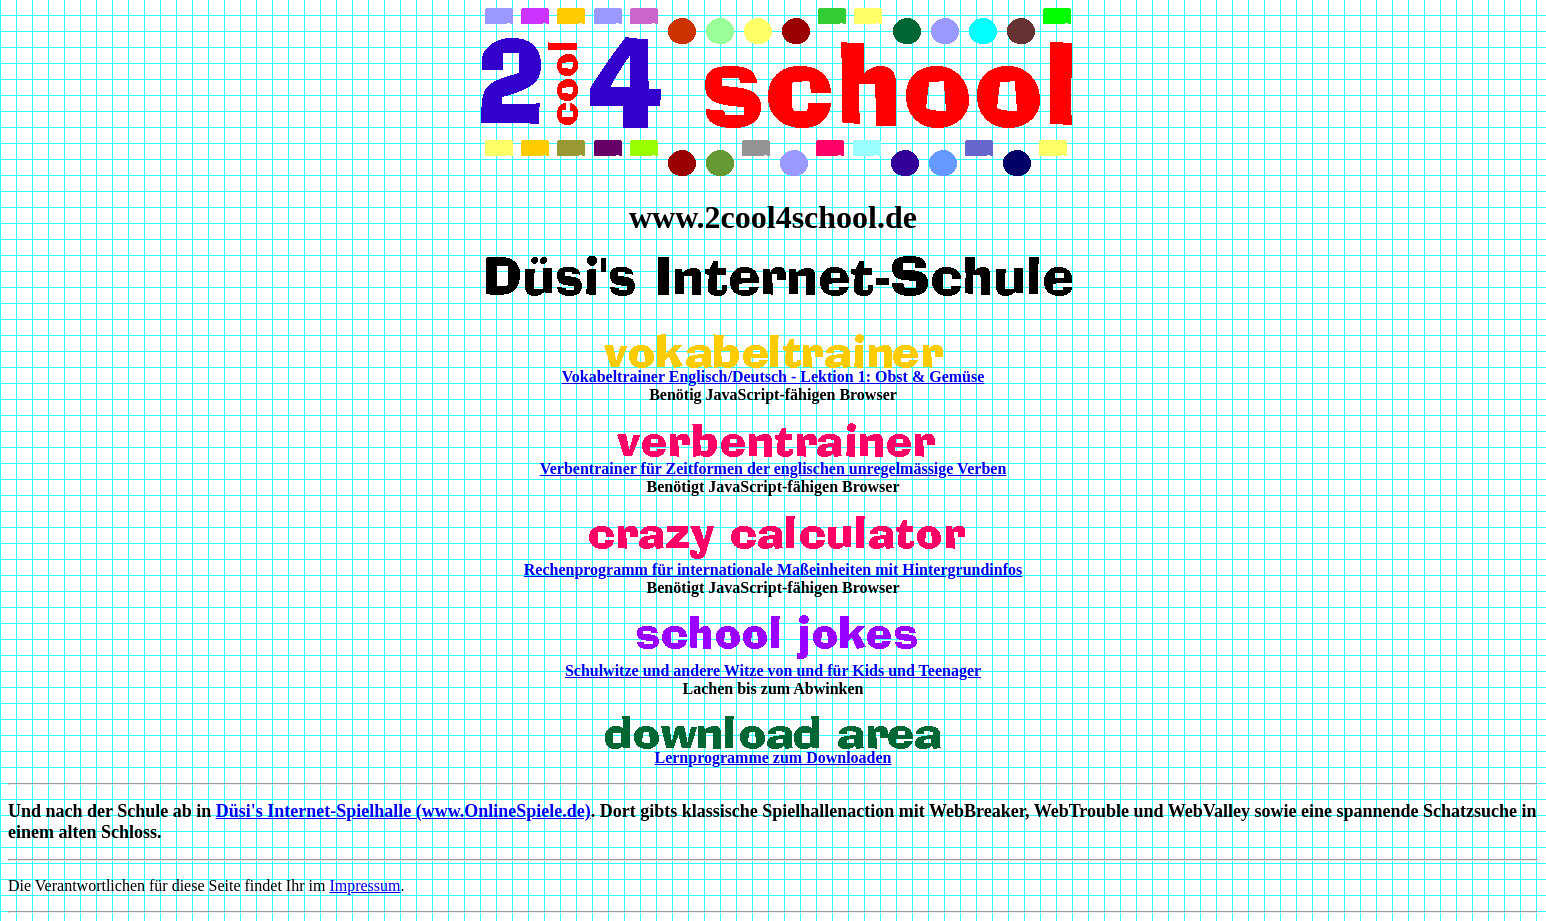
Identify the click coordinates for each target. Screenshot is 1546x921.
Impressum (364, 885)
